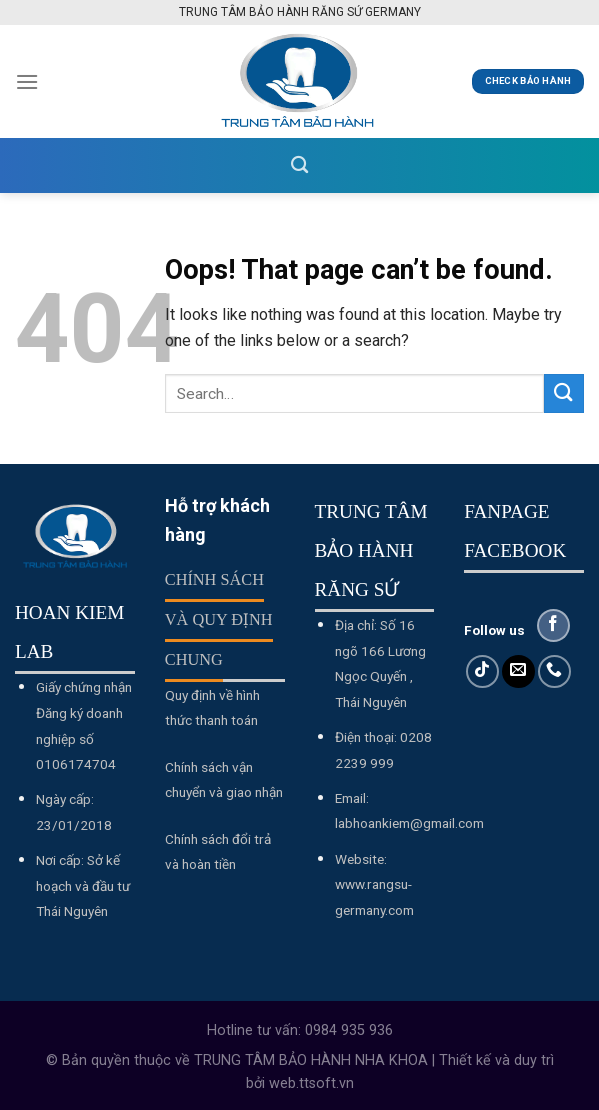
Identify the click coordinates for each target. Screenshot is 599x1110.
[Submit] (564, 393)
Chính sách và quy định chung (219, 619)
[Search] (299, 165)
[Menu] (27, 81)
